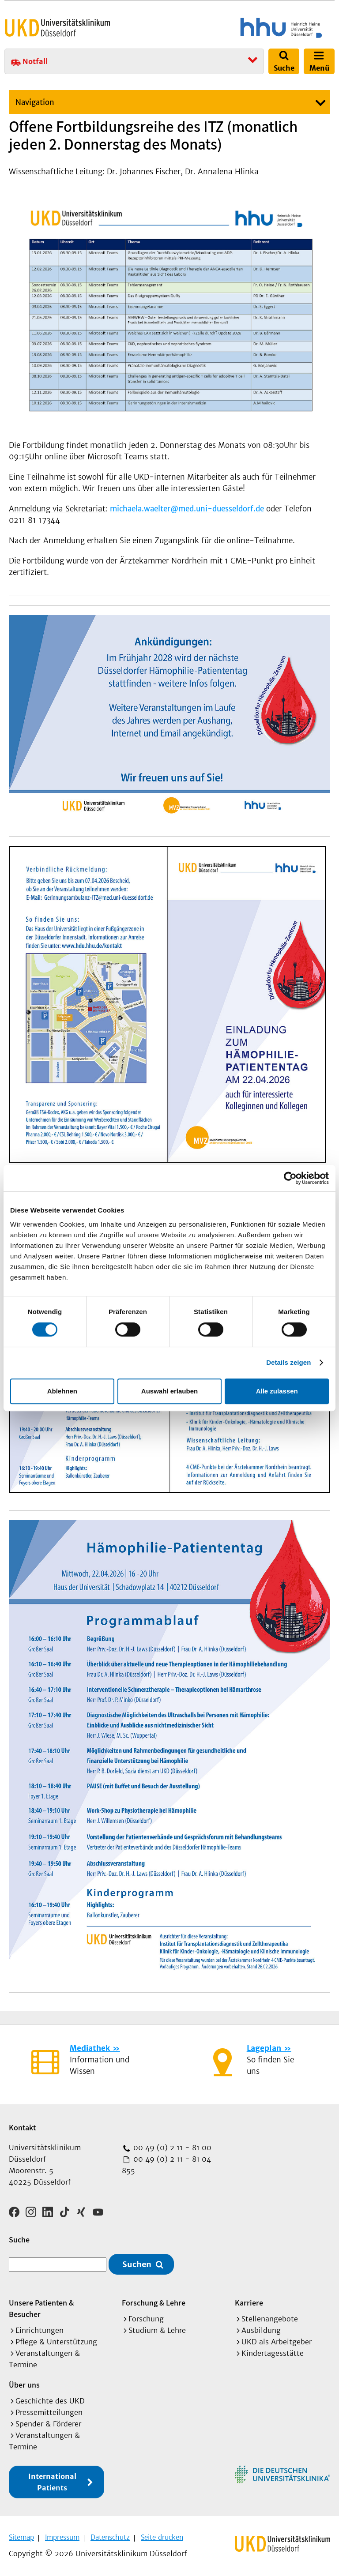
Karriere (249, 2302)
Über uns (24, 2384)
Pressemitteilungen (49, 2411)
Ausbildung (261, 2329)
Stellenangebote (269, 2317)
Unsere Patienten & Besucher (41, 2307)
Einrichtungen (39, 2329)
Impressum (62, 2536)
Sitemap (21, 2536)
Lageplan (264, 2048)
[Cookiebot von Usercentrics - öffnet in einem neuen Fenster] (290, 1178)
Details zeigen (288, 1362)
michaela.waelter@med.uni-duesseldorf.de (187, 509)
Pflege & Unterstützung (56, 2340)
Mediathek (90, 2048)
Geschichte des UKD (50, 2400)
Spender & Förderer (48, 2422)
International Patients (52, 2481)
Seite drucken (162, 2536)
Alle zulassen (277, 1391)
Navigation (34, 102)
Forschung (146, 2317)
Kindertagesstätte (272, 2352)
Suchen (136, 2263)
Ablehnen (62, 1391)
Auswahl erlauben (169, 1391)
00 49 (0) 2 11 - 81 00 (171, 2147)
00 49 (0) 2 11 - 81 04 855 (166, 2165)
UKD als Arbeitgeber (276, 2340)
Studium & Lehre (157, 2329)
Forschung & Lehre (153, 2302)
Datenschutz (110, 2536)
